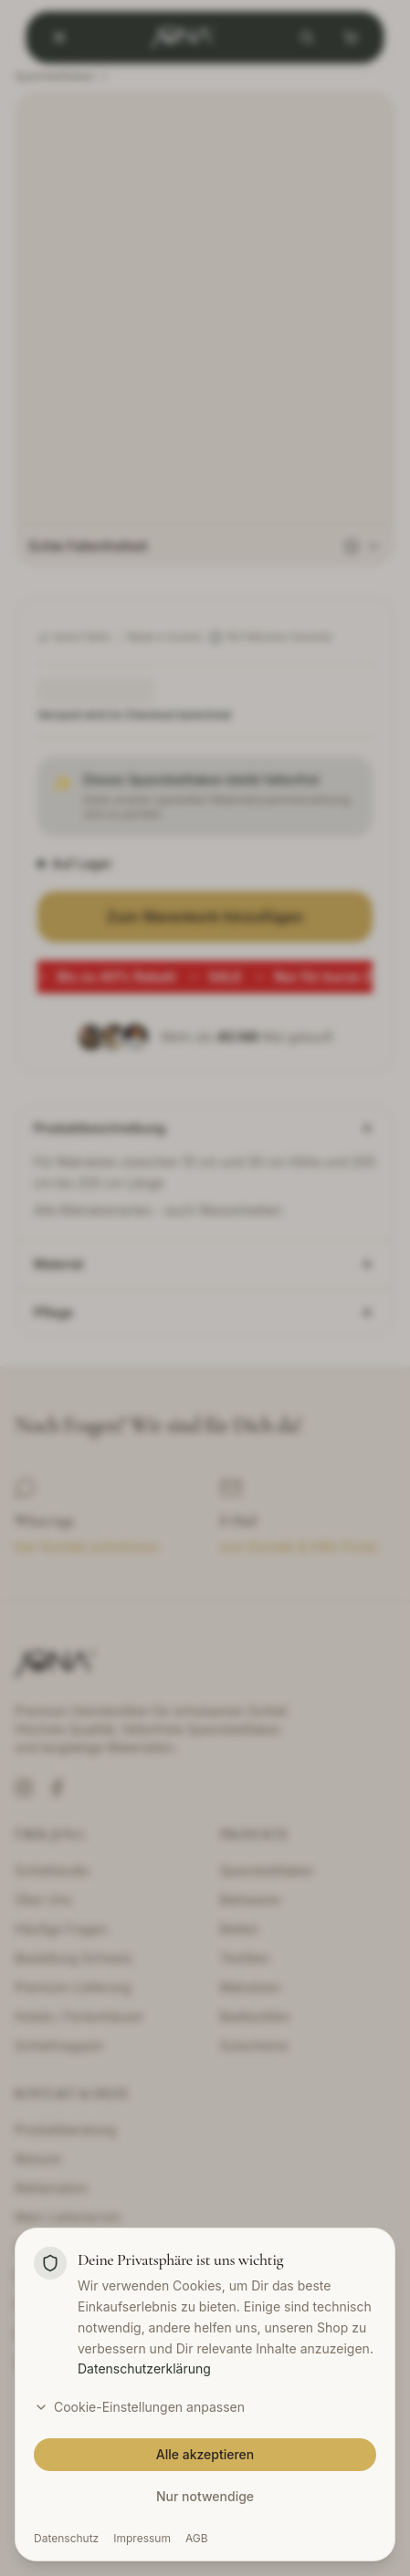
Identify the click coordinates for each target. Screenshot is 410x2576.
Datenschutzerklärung (144, 2368)
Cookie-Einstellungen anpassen (139, 2407)
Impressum (142, 2538)
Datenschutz (66, 2538)
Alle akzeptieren (205, 2454)
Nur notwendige (205, 2496)
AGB (196, 2538)
